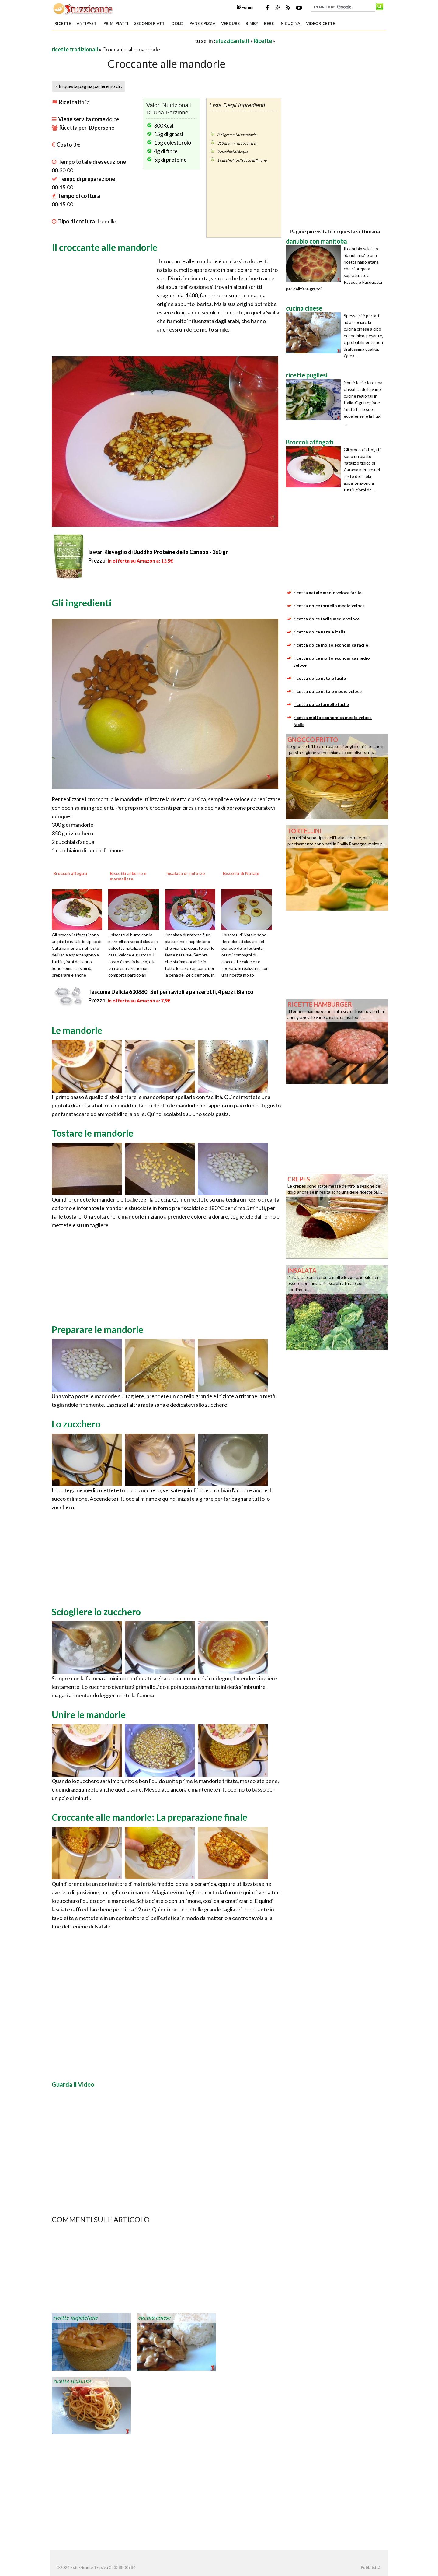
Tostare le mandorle (92, 1133)
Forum (245, 7)
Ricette (62, 23)
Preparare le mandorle (97, 1329)
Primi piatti (115, 23)
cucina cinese (154, 2318)
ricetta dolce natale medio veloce (328, 691)
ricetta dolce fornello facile (321, 704)
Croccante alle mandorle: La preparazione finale (149, 1817)
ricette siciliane (72, 2381)
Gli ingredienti (82, 602)
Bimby (251, 23)
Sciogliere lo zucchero (96, 1611)
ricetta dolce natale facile (320, 678)
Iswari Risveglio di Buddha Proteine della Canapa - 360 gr (158, 552)
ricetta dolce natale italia (320, 631)
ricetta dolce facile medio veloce (327, 618)
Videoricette (320, 23)
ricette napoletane (75, 2318)
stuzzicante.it (232, 40)
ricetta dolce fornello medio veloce (329, 605)
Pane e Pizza (202, 23)
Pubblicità (370, 2567)
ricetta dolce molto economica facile (331, 645)
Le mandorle (77, 1030)
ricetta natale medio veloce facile (327, 592)
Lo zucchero (76, 1423)
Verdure (230, 23)
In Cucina (290, 23)
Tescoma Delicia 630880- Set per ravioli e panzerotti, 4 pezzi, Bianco (170, 991)
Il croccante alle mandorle (104, 247)
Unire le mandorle (89, 1714)
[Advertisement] (123, 40)
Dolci (178, 23)
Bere (269, 23)
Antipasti (87, 23)
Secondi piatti (150, 23)
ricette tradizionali (75, 49)
